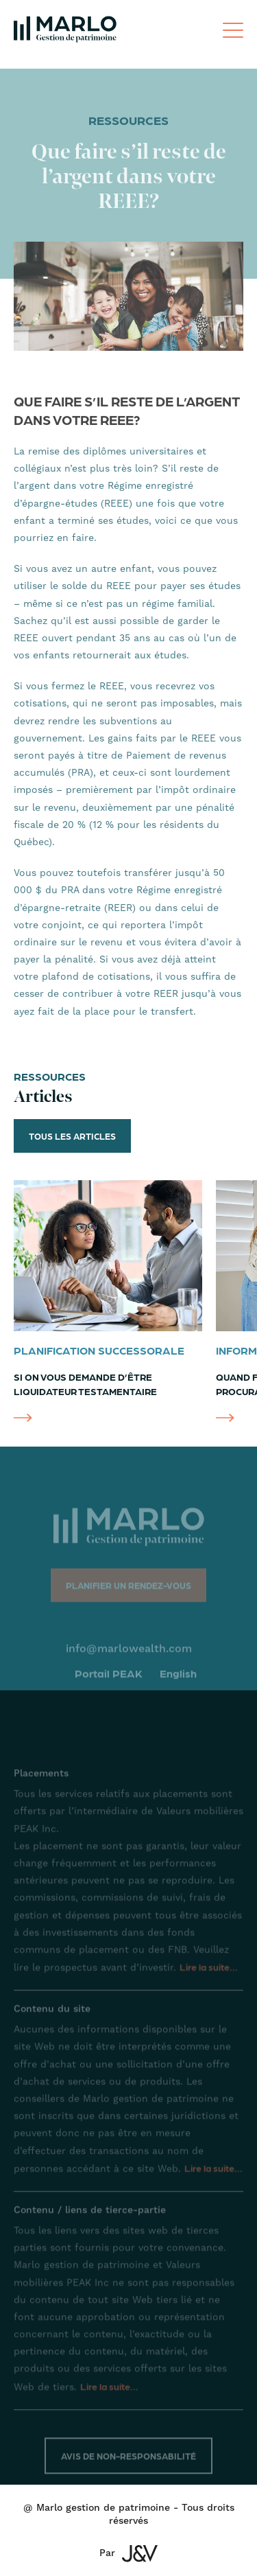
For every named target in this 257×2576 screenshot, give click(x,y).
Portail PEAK (109, 1679)
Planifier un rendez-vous (128, 1592)
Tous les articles (72, 1136)
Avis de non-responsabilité (128, 2462)
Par (128, 2553)
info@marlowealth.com (129, 1655)
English (178, 1679)
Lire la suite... (209, 1973)
